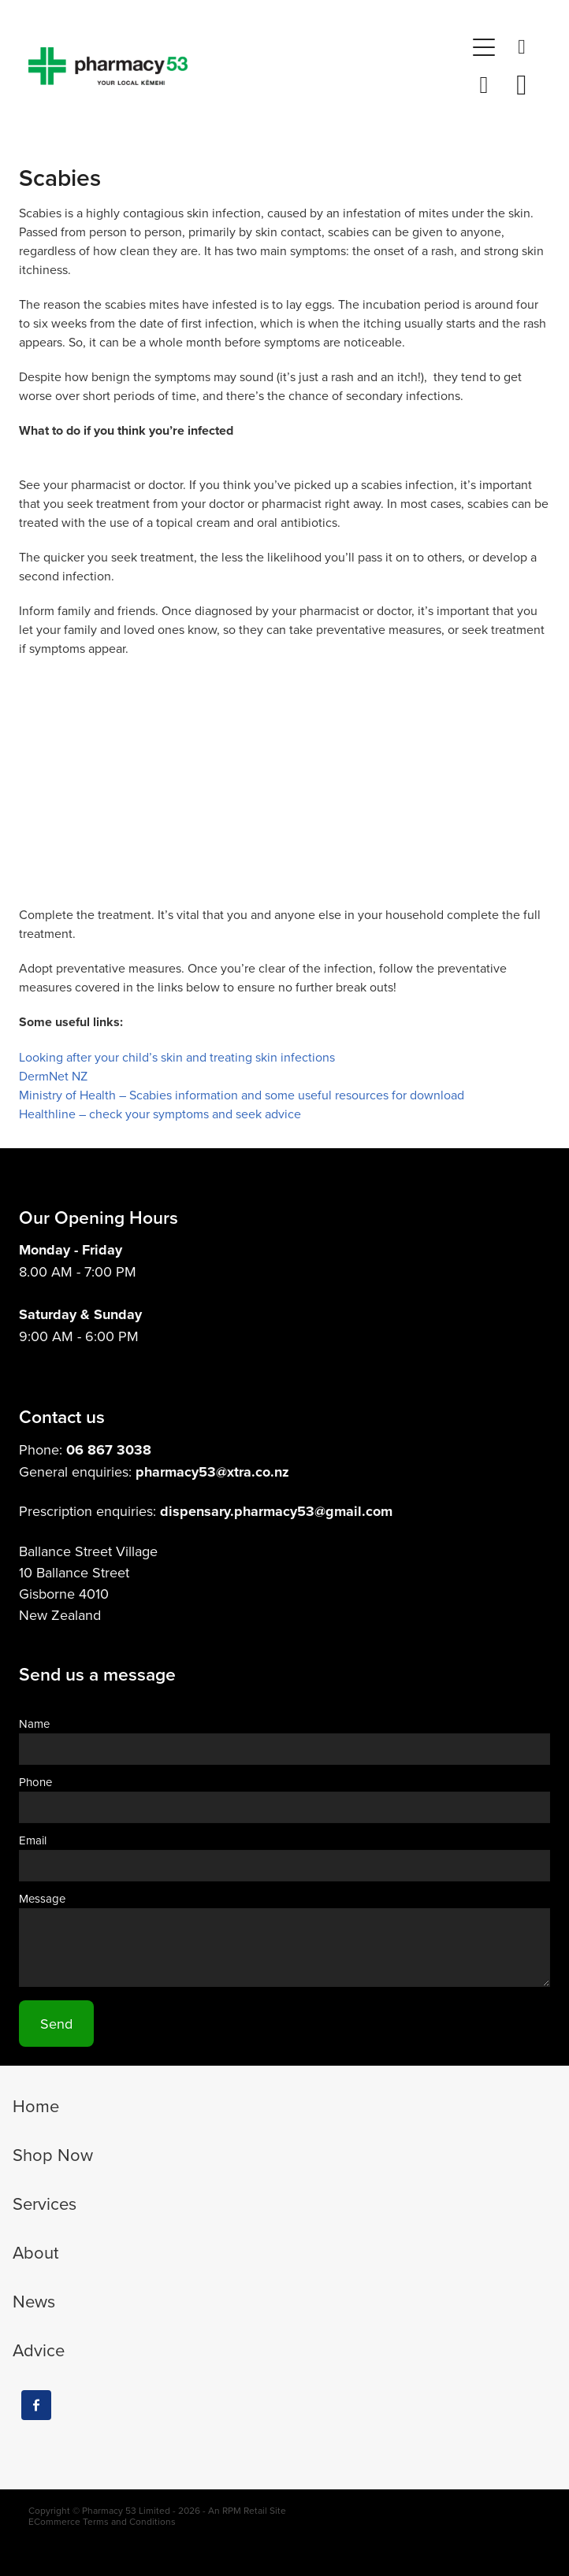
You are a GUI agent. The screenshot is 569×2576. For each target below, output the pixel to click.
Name (34, 1723)
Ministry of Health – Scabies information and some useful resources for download (241, 1094)
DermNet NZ (53, 1075)
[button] (484, 47)
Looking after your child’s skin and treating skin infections (177, 1057)
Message (42, 1898)
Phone (35, 1782)
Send (56, 2023)
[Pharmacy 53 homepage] (246, 66)
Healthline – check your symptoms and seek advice (160, 1113)
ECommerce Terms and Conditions (102, 2521)
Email (32, 1840)
